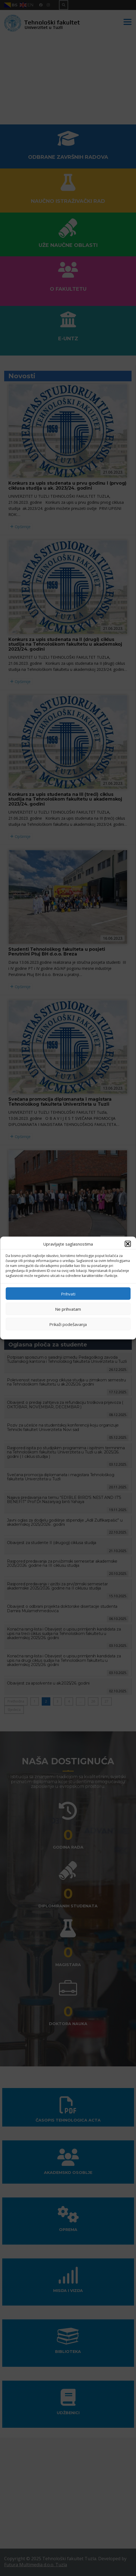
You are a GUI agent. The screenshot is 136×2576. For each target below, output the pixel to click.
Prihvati (68, 1293)
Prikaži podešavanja (68, 1324)
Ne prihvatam (68, 1309)
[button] (127, 1244)
